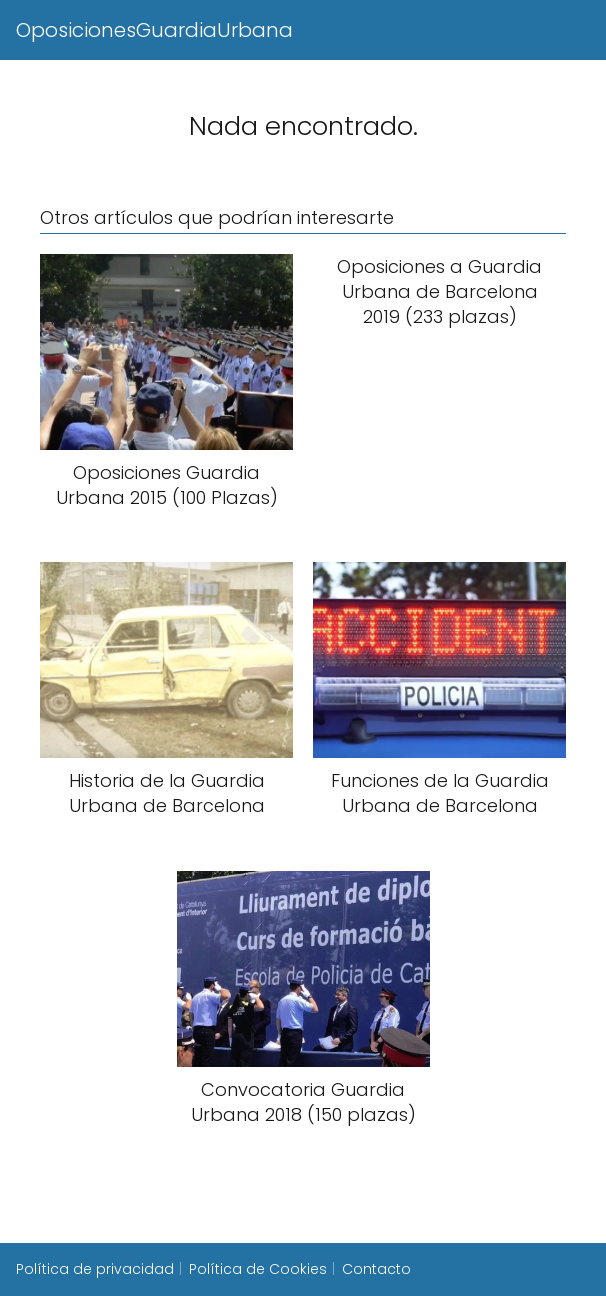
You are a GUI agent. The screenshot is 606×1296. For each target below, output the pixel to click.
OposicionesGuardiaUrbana (154, 30)
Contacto (376, 1269)
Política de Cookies (258, 1269)
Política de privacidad (95, 1269)
